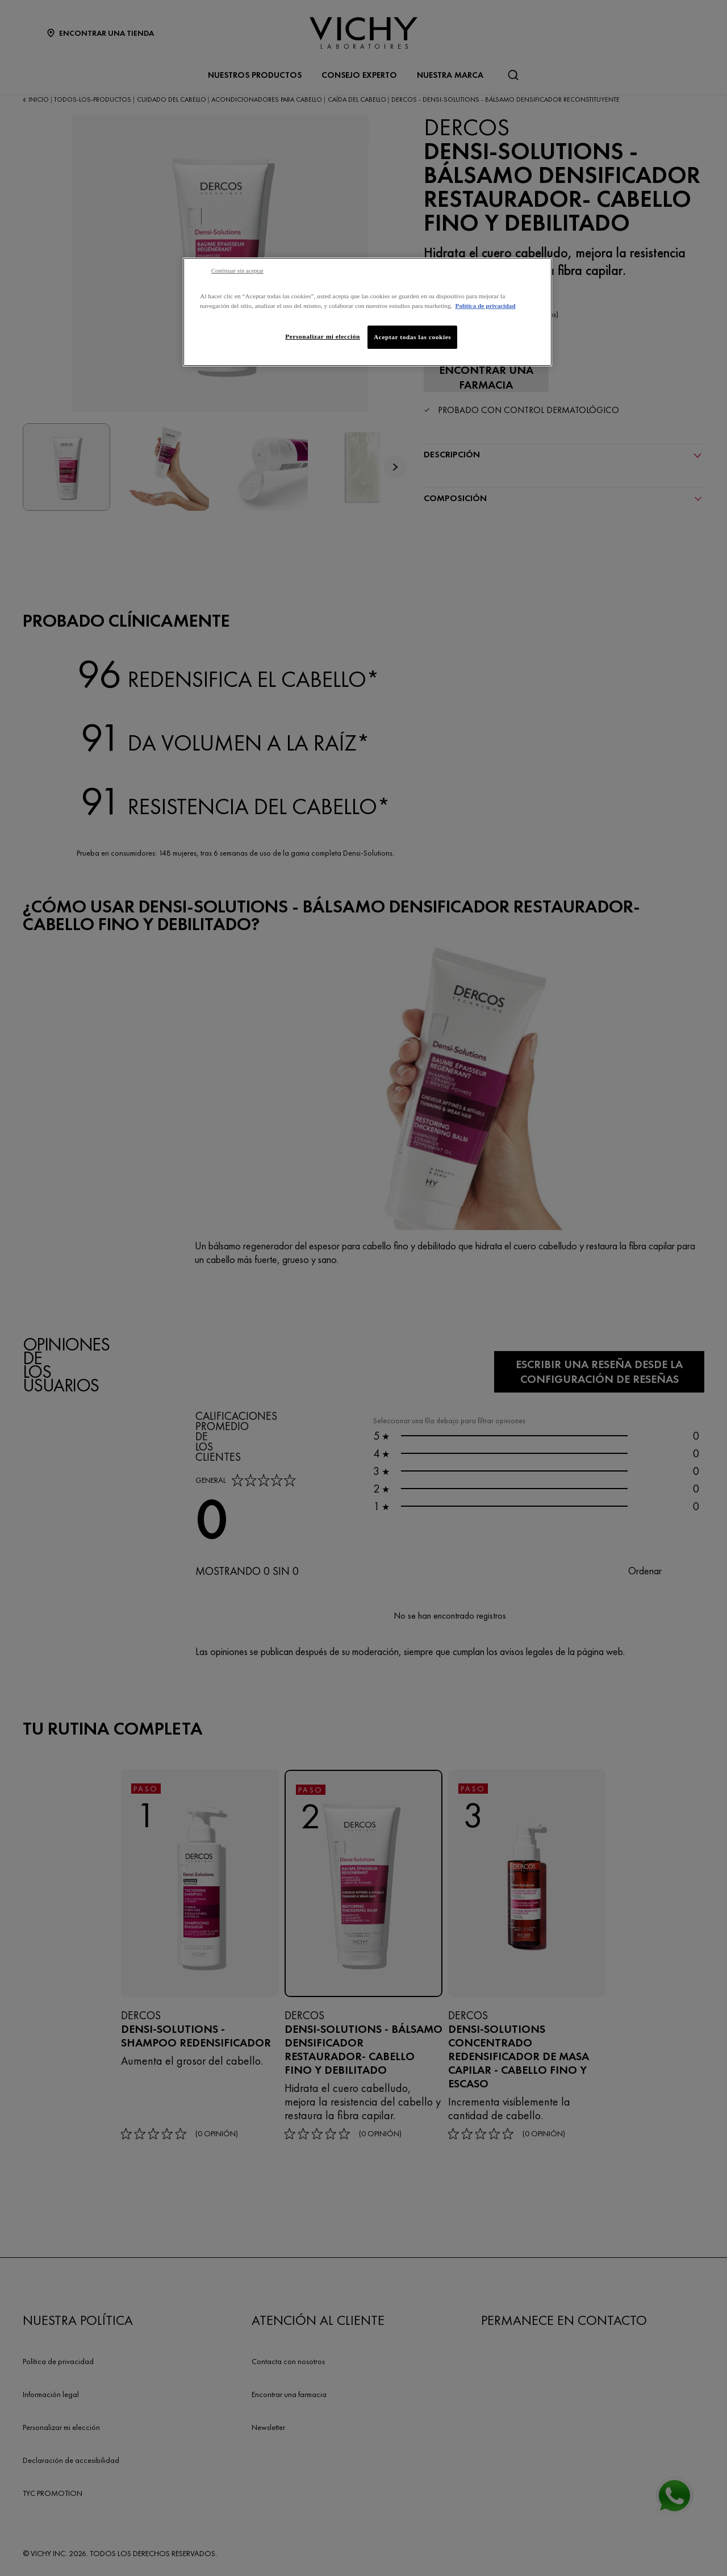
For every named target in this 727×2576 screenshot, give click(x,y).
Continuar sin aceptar (237, 271)
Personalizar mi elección (322, 336)
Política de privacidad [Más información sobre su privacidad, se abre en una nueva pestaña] (485, 305)
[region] (367, 311)
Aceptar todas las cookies (412, 337)
